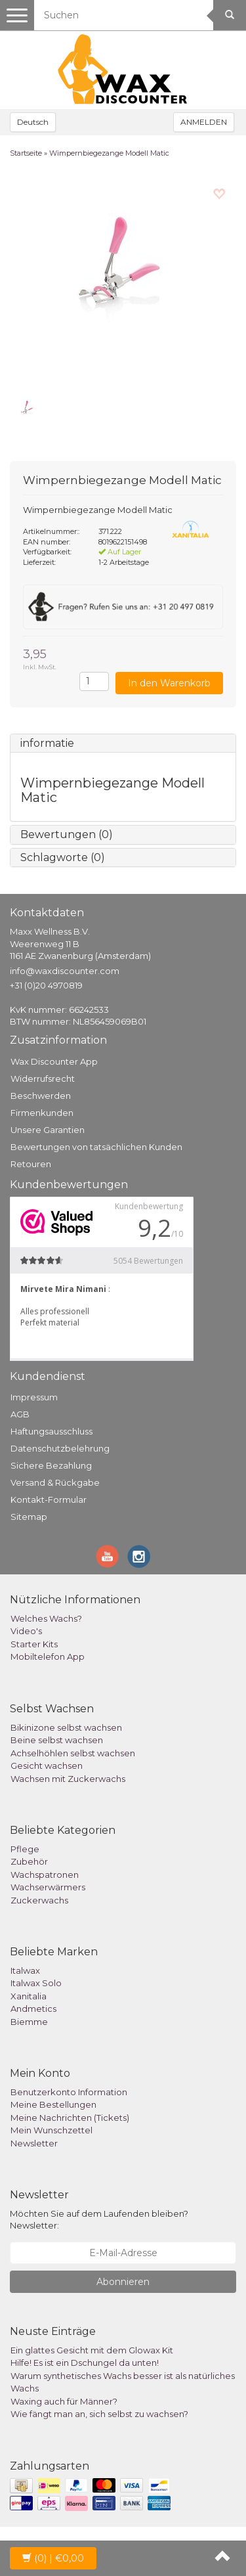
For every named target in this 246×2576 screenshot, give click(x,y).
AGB (20, 1414)
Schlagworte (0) (62, 857)
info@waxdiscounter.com (64, 971)
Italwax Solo (36, 1983)
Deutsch (33, 122)
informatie (47, 743)
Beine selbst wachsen (56, 1740)
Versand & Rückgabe (55, 1482)
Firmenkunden (41, 1112)
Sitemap (28, 1516)
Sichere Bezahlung (51, 1465)
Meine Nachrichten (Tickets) (69, 2117)
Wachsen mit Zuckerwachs (67, 1778)
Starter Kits (34, 1644)
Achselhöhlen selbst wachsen (72, 1753)
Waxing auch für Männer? (63, 2401)
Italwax (25, 1970)
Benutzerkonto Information (68, 2092)
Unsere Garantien (47, 1129)
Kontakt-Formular (48, 1499)
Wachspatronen (44, 1874)
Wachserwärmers (47, 1887)
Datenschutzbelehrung (60, 1448)
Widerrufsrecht (42, 1078)
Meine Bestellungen (53, 2104)
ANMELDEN (203, 122)
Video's (26, 1631)
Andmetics (33, 2008)
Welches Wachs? (46, 1618)
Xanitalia (28, 1996)
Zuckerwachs (39, 1900)
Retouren (30, 1164)
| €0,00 (53, 2558)
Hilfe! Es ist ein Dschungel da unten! (84, 2362)
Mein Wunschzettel (51, 2130)
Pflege (24, 1849)
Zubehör (29, 1861)
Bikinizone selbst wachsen (66, 1727)
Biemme (29, 2021)
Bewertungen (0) (66, 834)
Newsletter (34, 2143)
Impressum (34, 1397)
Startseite (26, 153)
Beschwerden (40, 1095)
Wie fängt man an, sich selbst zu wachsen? (99, 2414)
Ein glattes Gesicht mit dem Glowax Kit (91, 2350)
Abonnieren (123, 2282)
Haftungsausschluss (51, 1431)
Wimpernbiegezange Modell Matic (109, 153)
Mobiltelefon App (47, 1656)
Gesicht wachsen (46, 1765)
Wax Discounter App (54, 1061)
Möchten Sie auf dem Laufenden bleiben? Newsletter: (99, 2219)
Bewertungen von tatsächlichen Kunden (96, 1147)
